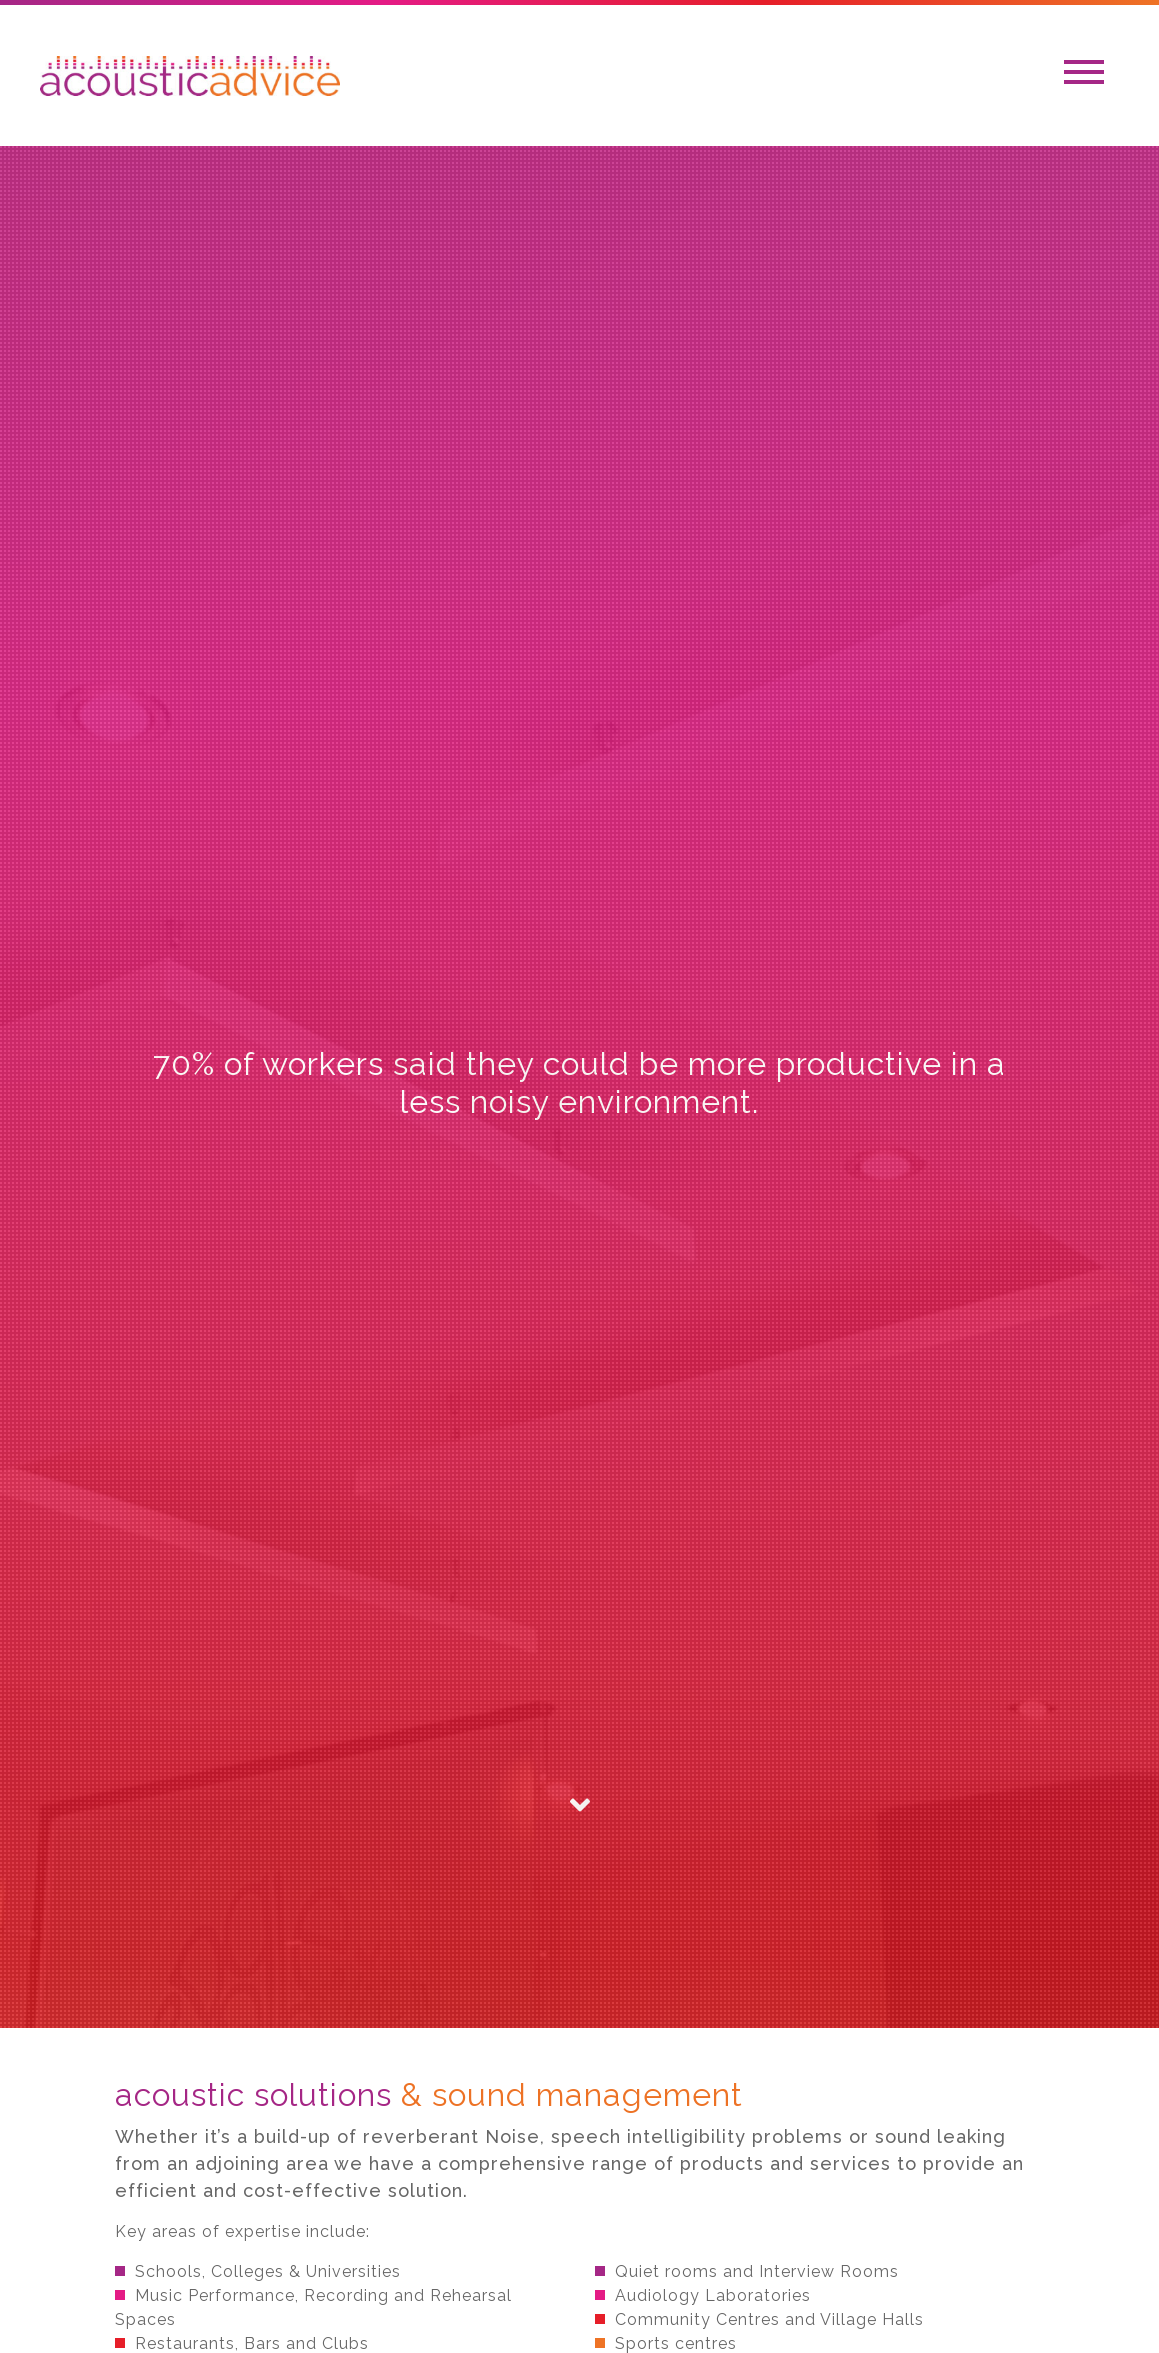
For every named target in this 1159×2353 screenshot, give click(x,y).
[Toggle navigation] (1084, 75)
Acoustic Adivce (190, 76)
